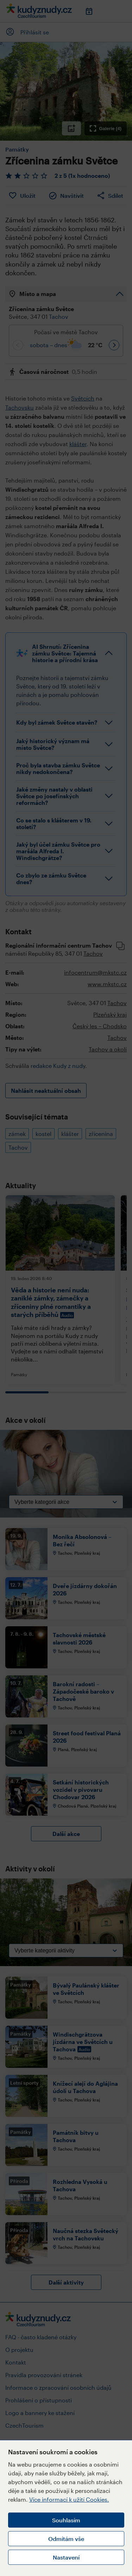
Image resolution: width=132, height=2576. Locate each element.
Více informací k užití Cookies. (69, 2499)
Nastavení (66, 2557)
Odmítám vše (66, 2538)
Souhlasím (66, 2520)
